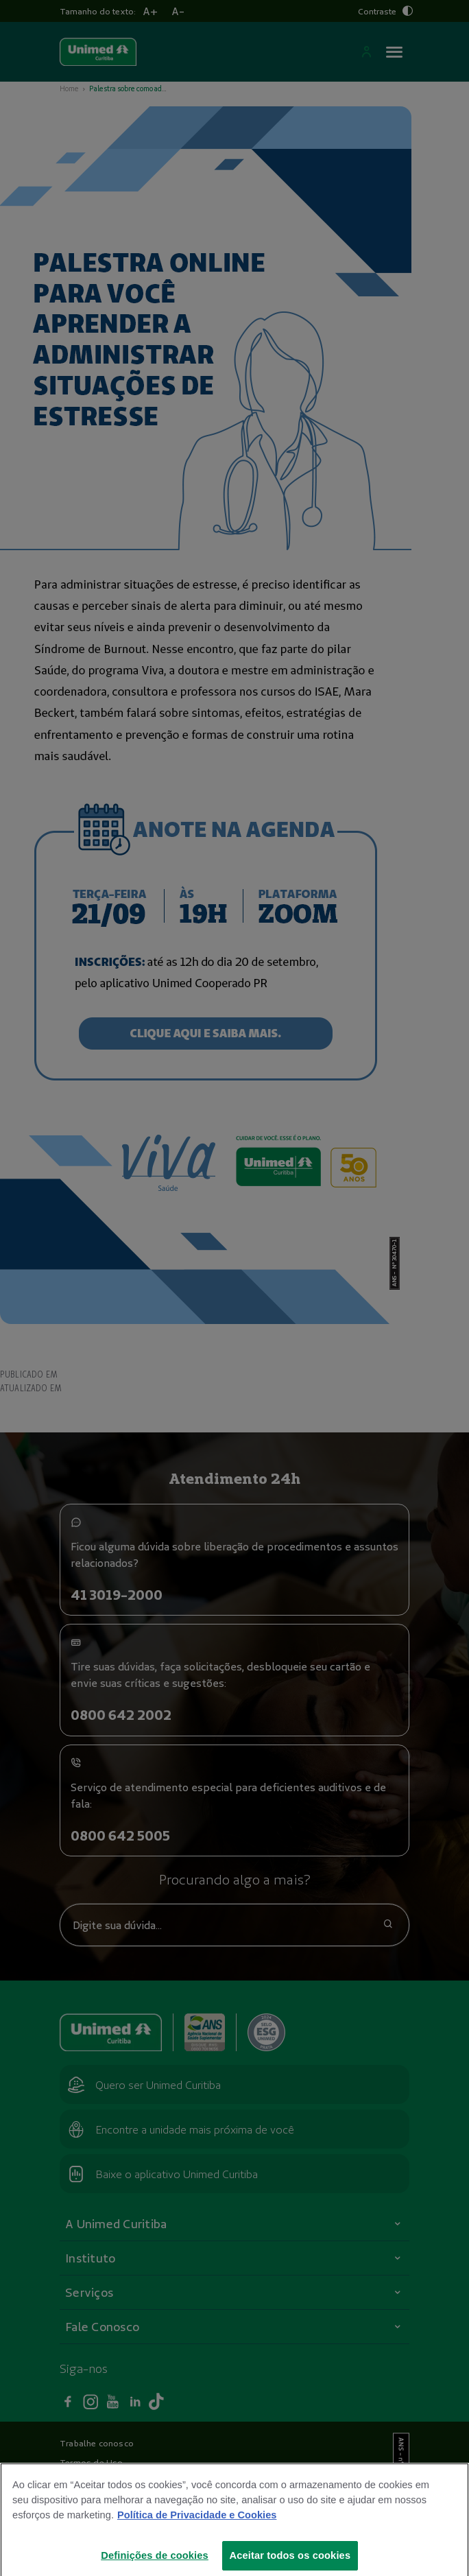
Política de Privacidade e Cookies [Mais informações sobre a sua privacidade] (196, 2532)
